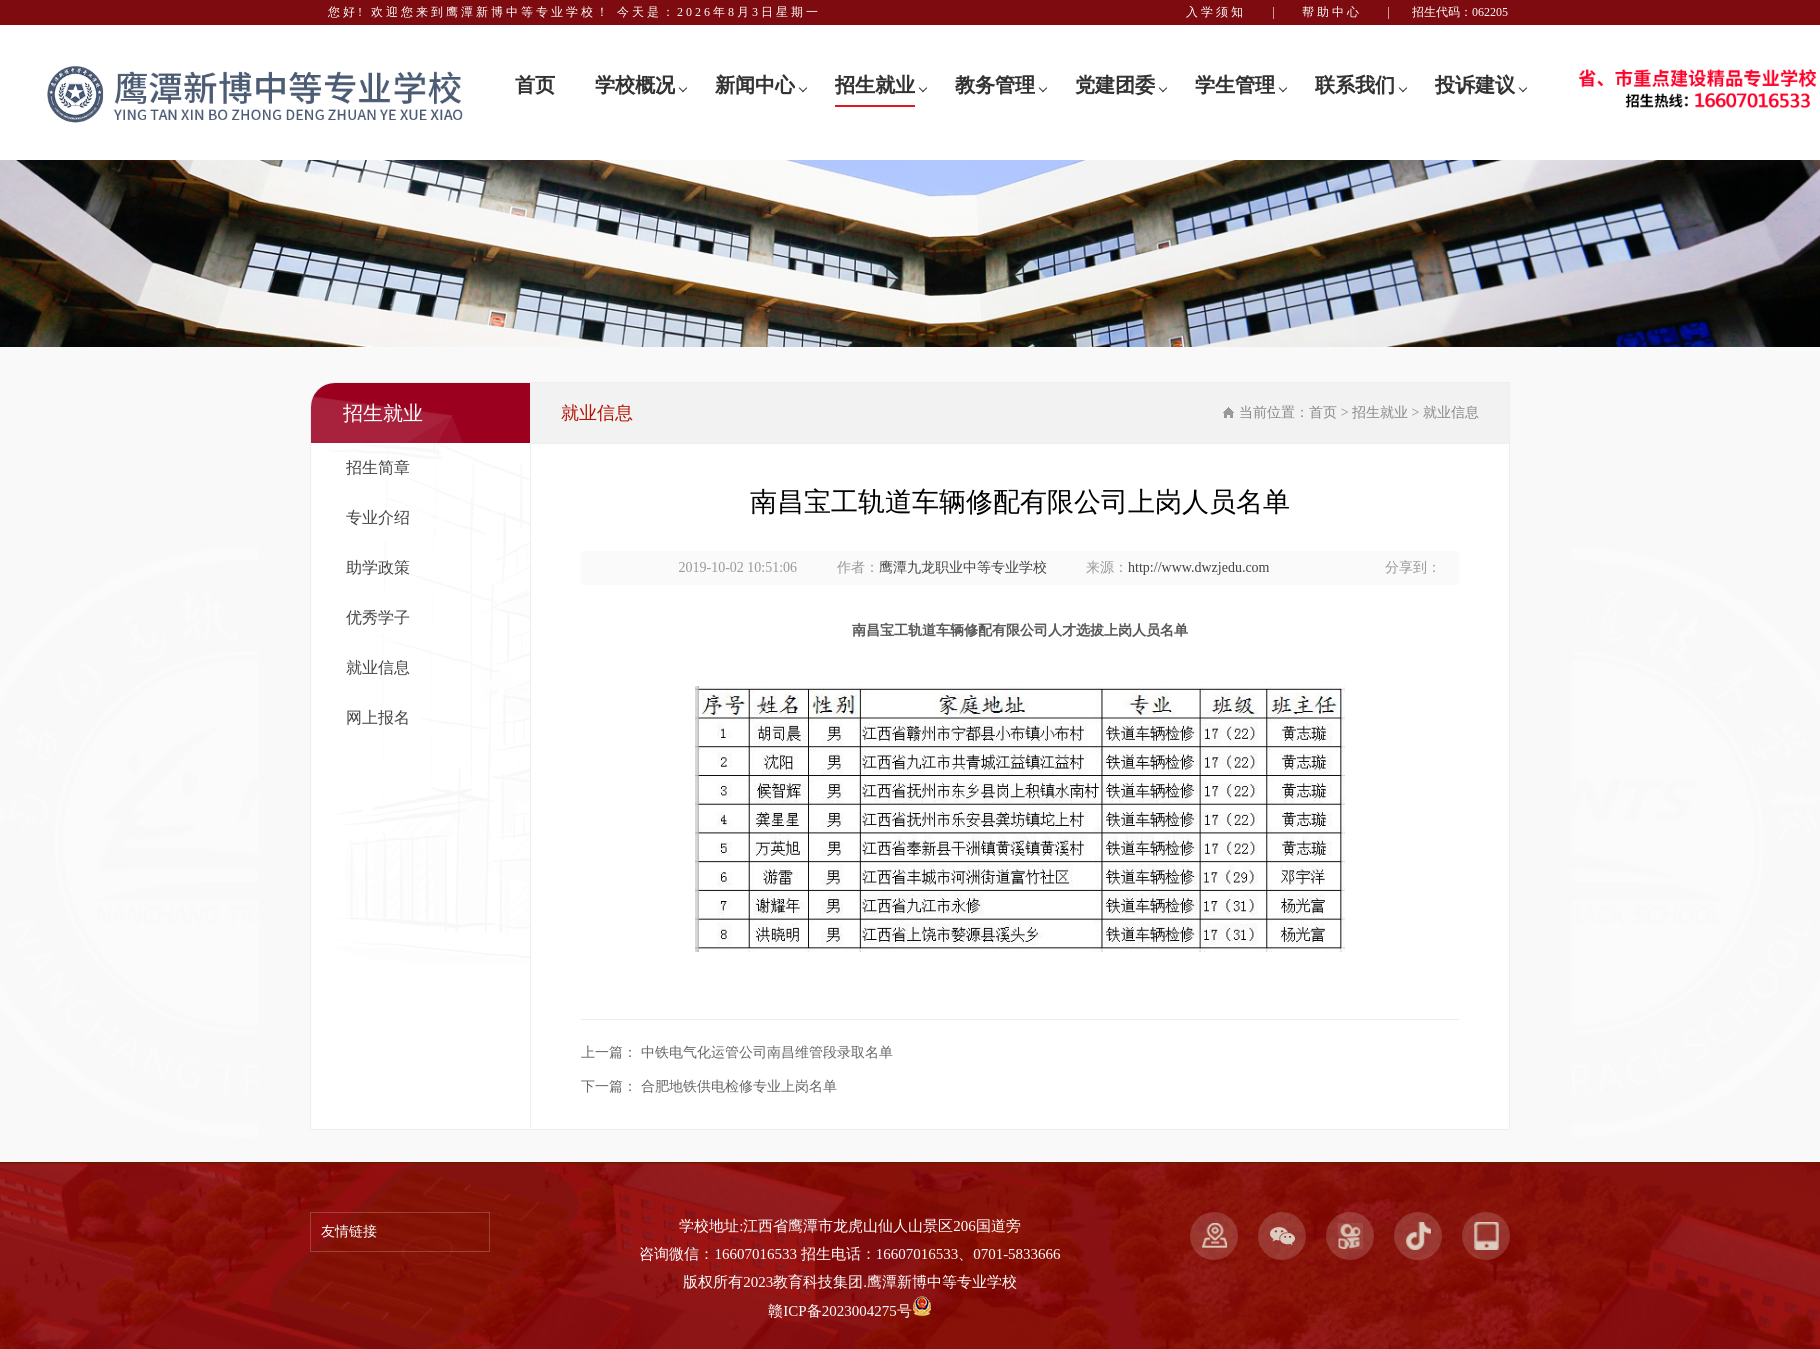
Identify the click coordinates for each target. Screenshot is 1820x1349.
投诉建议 (1475, 85)
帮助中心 (1332, 12)
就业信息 (378, 667)
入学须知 (1216, 12)
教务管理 (995, 85)
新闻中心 (755, 85)
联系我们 (1355, 85)
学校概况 (635, 85)
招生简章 (378, 467)
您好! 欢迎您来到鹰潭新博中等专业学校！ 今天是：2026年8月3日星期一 (574, 12)
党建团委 (1115, 85)
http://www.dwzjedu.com (1198, 567)
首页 (535, 85)
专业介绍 (378, 517)
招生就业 (875, 85)
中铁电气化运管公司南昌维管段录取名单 (767, 1052)
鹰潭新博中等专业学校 (942, 1282)
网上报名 (378, 717)
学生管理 (1235, 85)
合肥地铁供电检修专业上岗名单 (739, 1086)
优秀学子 (378, 617)
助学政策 (378, 567)
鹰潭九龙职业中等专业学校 (963, 567)
